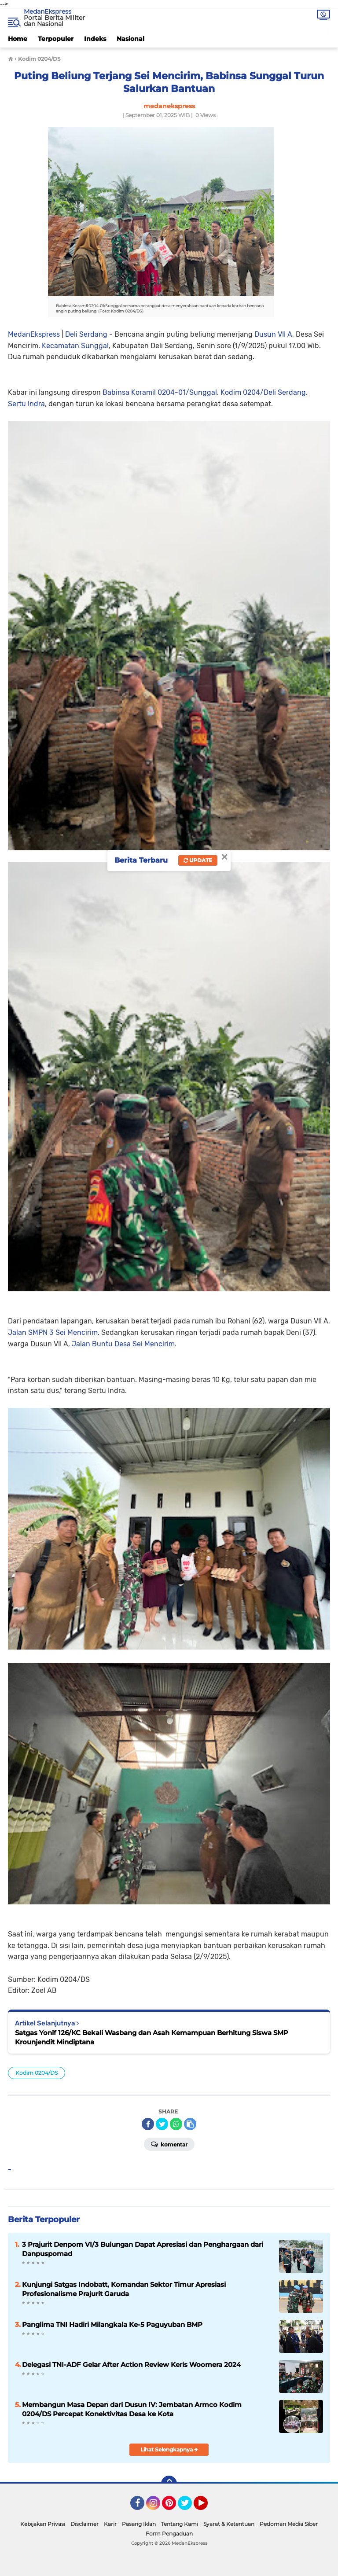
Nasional (130, 39)
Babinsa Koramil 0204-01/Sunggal (160, 392)
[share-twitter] (162, 2124)
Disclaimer (84, 2524)
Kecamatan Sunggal (75, 346)
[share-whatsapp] (176, 2124)
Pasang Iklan (139, 2524)
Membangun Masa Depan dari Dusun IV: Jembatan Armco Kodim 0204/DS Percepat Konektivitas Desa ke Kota (132, 2409)
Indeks (95, 39)
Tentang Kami (179, 2524)
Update (198, 860)
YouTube (207, 2507)
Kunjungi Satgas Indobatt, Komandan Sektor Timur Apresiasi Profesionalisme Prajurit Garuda (124, 2289)
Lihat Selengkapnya (169, 2449)
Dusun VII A (273, 334)
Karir (110, 2524)
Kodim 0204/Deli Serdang (263, 392)
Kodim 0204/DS (36, 2072)
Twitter (189, 2507)
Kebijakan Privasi (42, 2524)
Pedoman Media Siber (289, 2524)
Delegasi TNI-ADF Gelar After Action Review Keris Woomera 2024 (131, 2364)
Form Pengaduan (169, 2533)
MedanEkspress (47, 11)
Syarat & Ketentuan (228, 2524)
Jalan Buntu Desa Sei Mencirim (123, 1344)
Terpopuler (55, 39)
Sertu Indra (26, 404)
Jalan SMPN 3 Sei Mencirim (53, 1332)
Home (17, 39)
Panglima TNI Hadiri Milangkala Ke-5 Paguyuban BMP (112, 2324)
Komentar (169, 2144)
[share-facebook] (148, 2124)
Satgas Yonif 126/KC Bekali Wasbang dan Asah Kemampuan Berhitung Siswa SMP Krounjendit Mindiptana (151, 2037)
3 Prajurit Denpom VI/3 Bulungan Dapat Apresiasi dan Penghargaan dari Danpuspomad (142, 2249)
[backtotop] (169, 2483)
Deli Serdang (86, 334)
